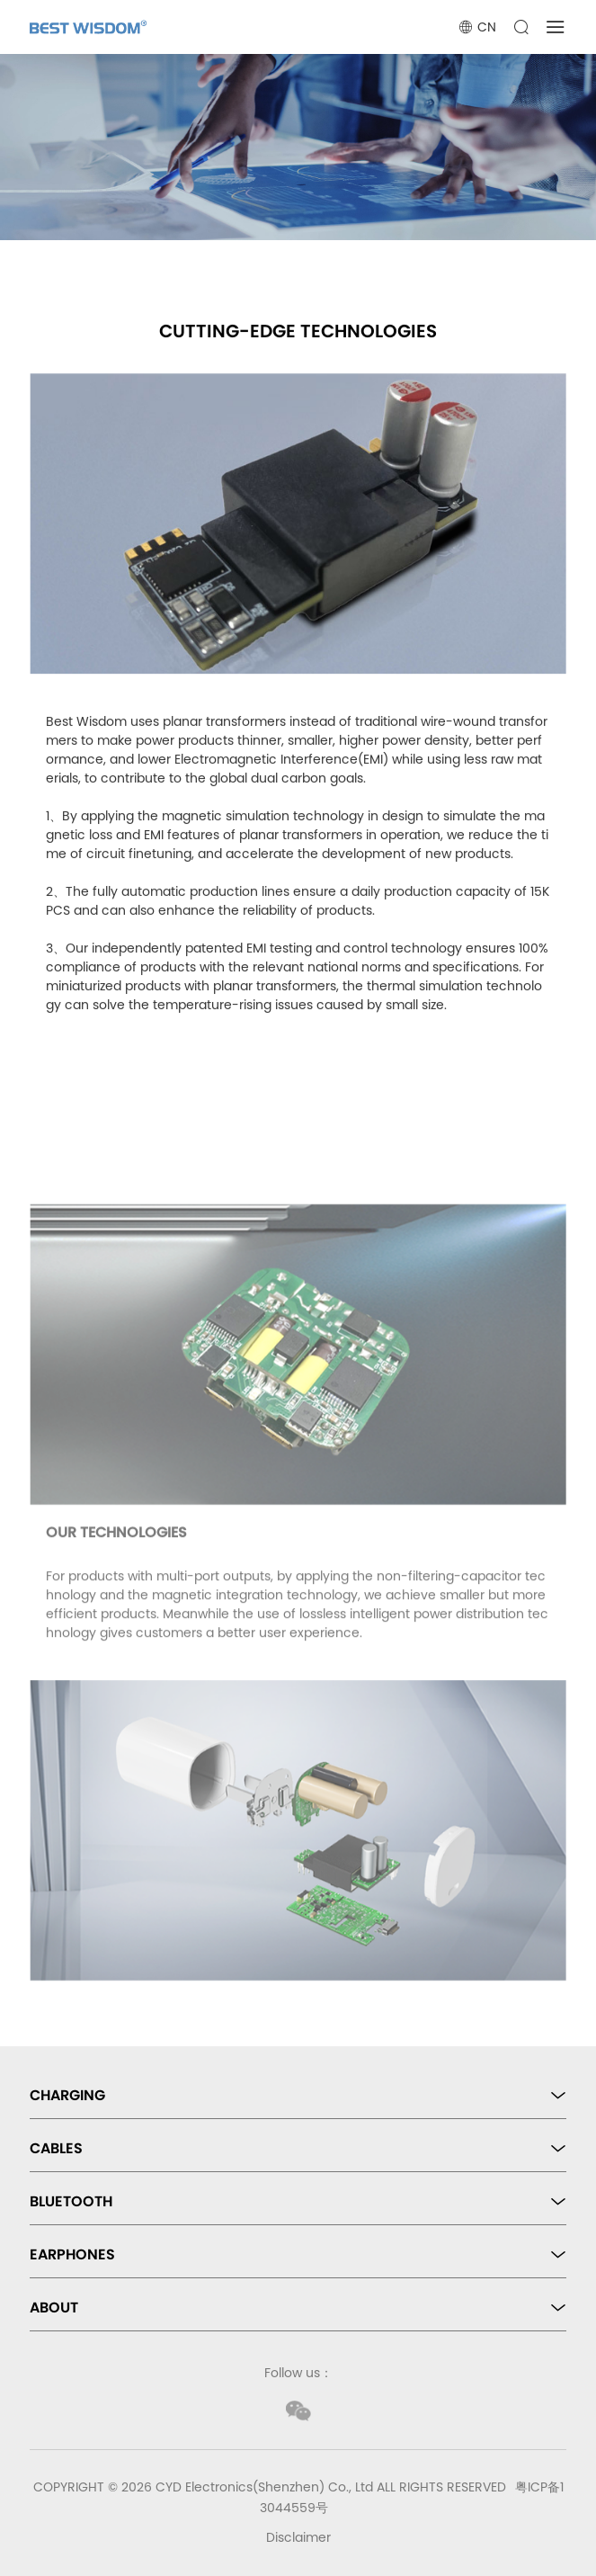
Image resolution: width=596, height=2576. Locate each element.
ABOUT (54, 2307)
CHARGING (67, 2095)
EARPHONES (72, 2254)
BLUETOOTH (71, 2201)
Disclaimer (298, 2537)
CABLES (56, 2148)
